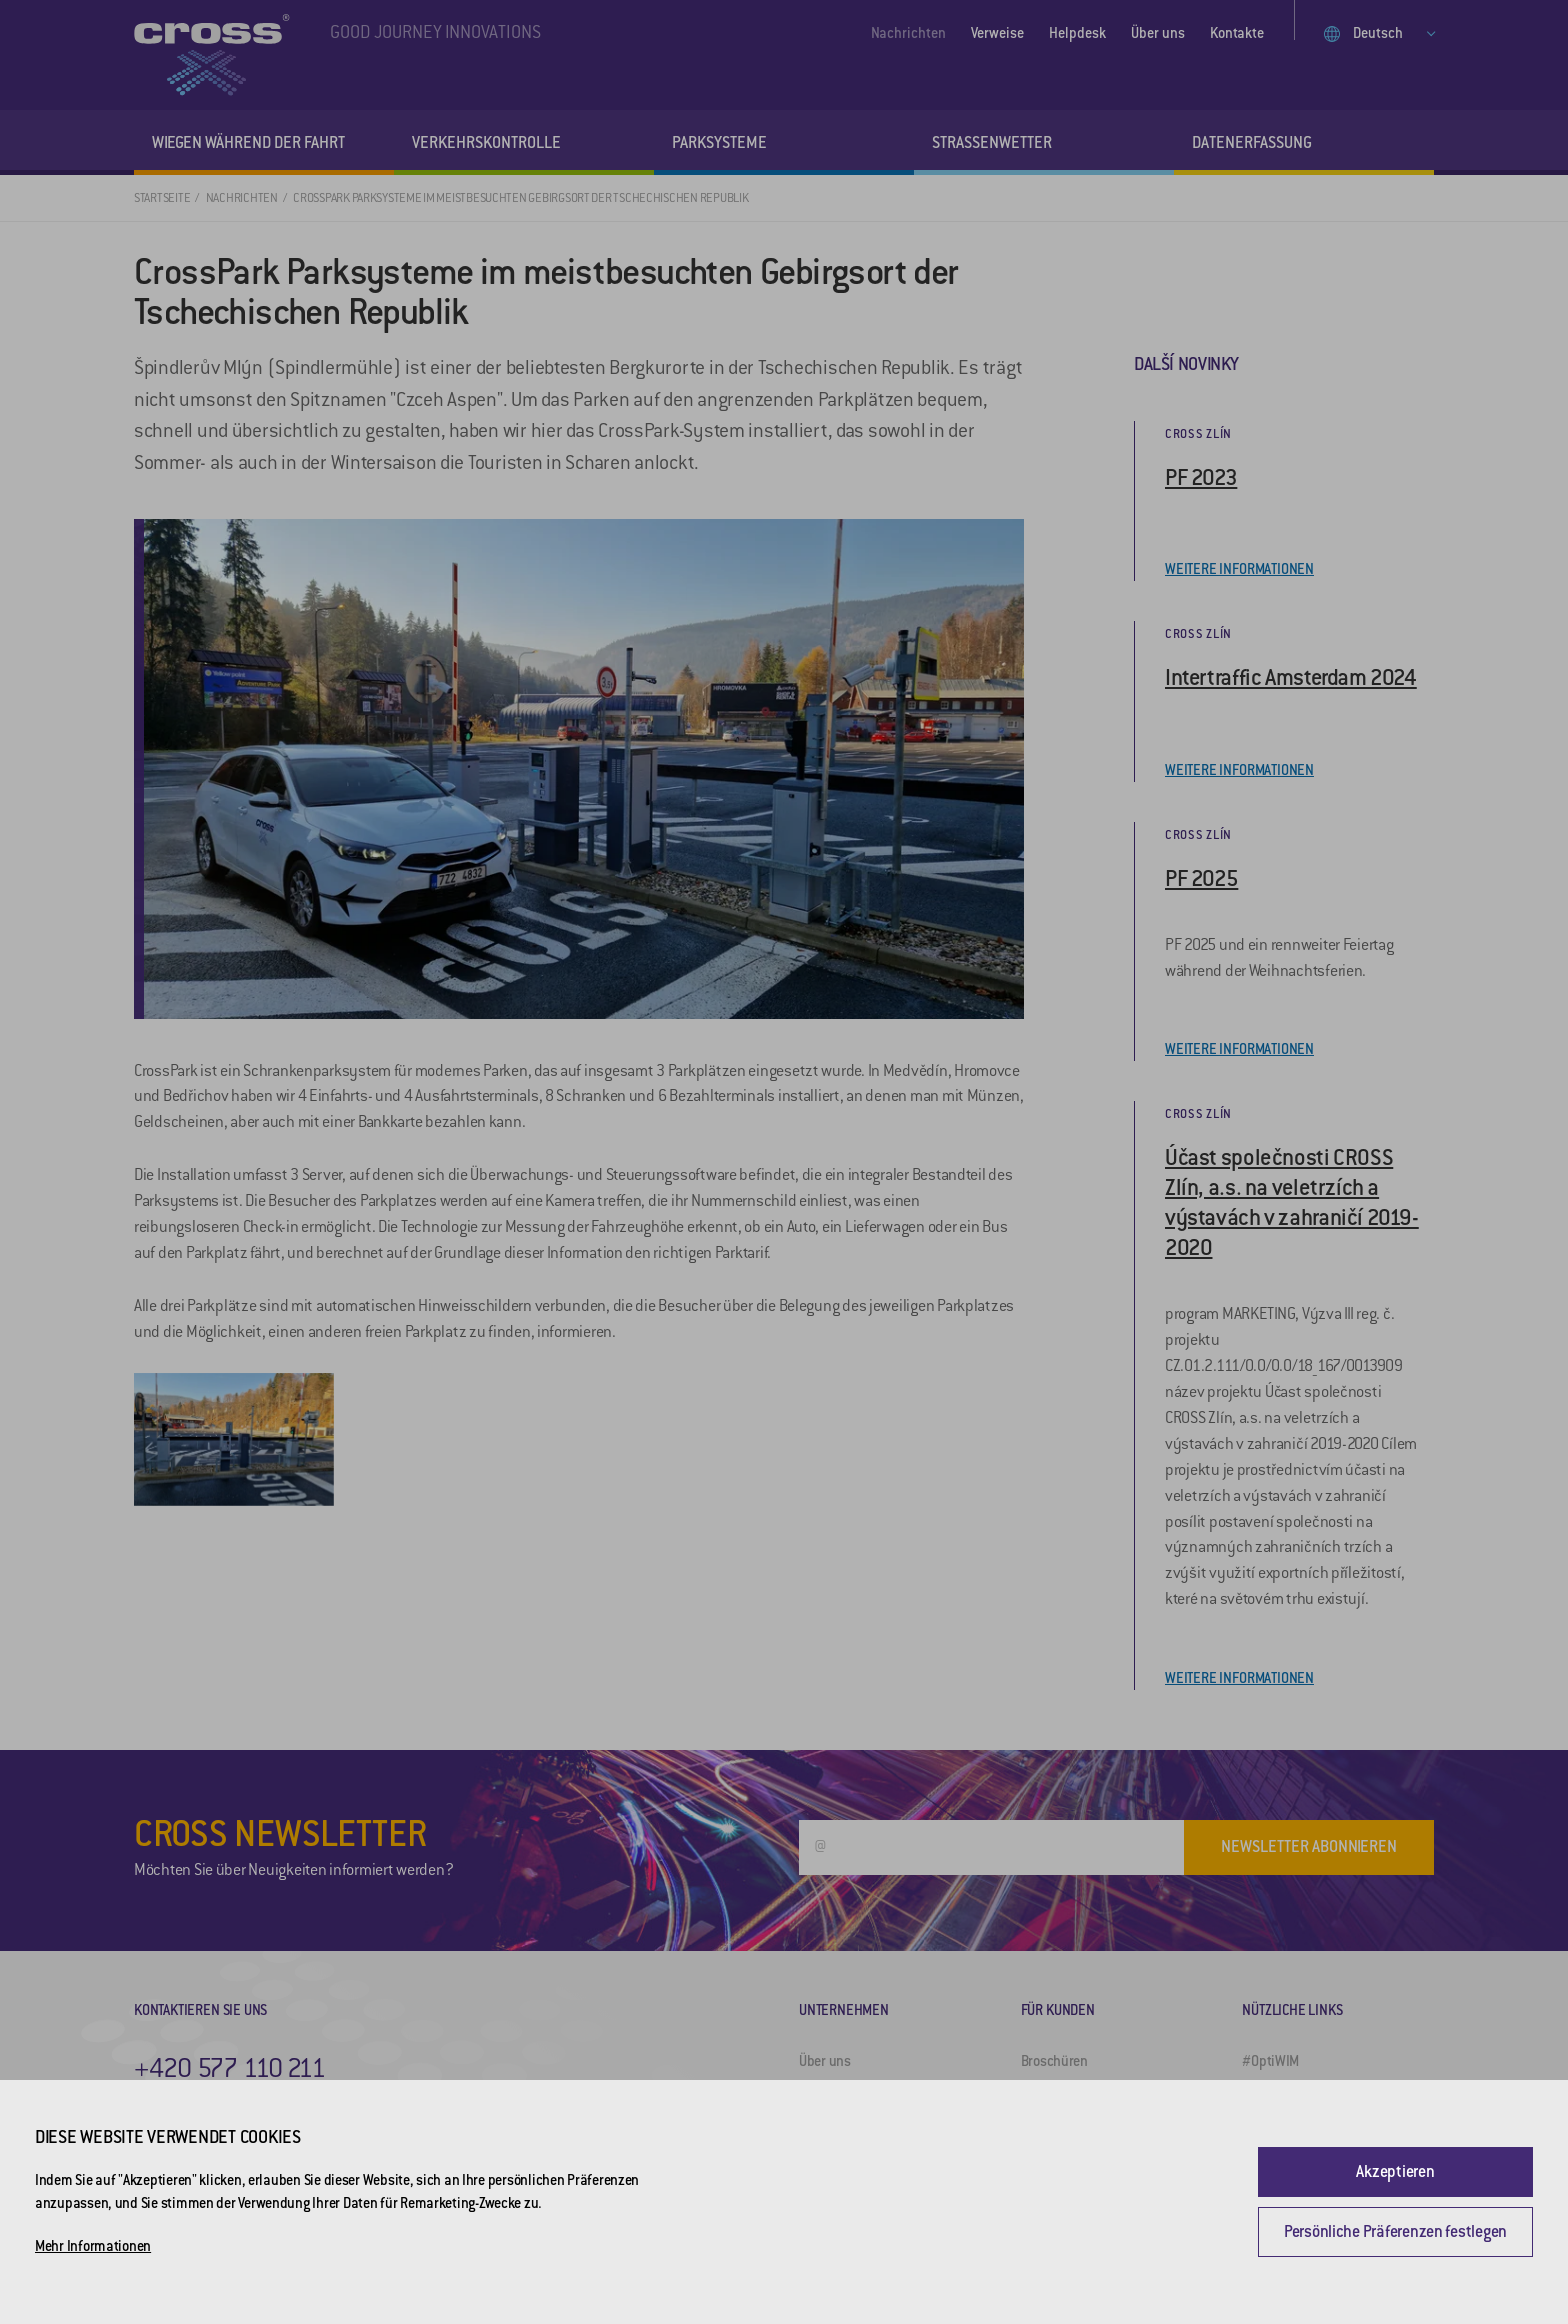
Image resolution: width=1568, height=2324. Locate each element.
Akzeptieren (1395, 2171)
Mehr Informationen (93, 2246)
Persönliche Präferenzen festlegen (1395, 2231)
